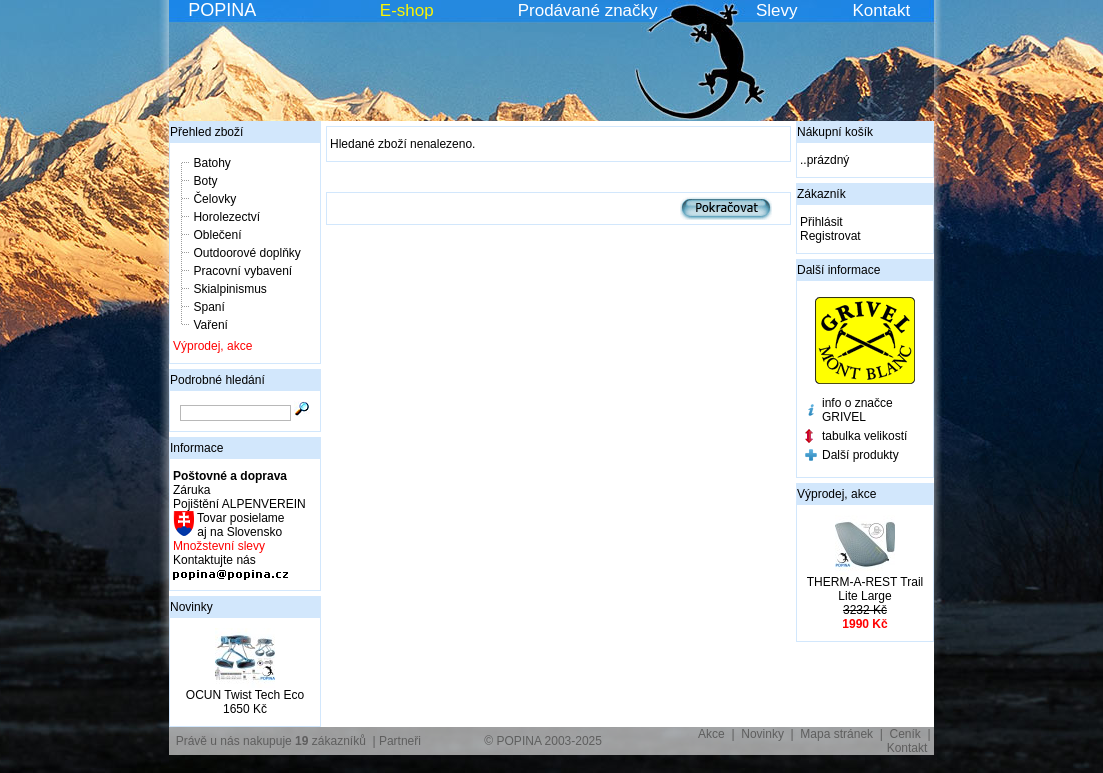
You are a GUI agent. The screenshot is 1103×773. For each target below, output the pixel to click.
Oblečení (217, 235)
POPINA (222, 10)
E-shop (407, 10)
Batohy (211, 163)
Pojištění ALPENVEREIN (239, 504)
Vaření (210, 325)
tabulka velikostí (864, 436)
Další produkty (860, 455)
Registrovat (830, 236)
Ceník (905, 734)
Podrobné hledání (217, 380)
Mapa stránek (836, 734)
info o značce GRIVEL (857, 410)
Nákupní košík (835, 132)
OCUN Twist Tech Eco (245, 695)
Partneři (400, 741)
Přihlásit (821, 222)
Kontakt (882, 10)
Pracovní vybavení (242, 271)
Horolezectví (226, 217)
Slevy (777, 10)
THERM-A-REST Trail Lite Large (865, 589)
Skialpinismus (229, 289)
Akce (711, 734)
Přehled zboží (206, 132)
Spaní (208, 307)
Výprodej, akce (212, 346)
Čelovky (214, 199)
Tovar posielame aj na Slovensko (239, 525)
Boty (205, 181)
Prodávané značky (588, 10)
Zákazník (821, 194)
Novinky (191, 607)
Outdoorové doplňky (246, 253)
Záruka (191, 490)
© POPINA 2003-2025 (543, 741)
